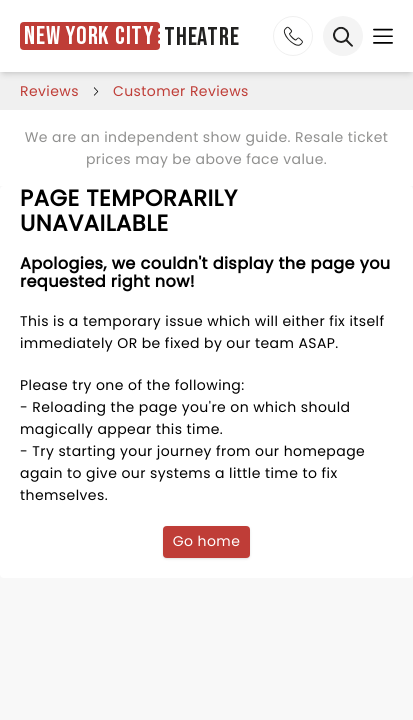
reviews (49, 91)
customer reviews (181, 91)
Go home (207, 541)
